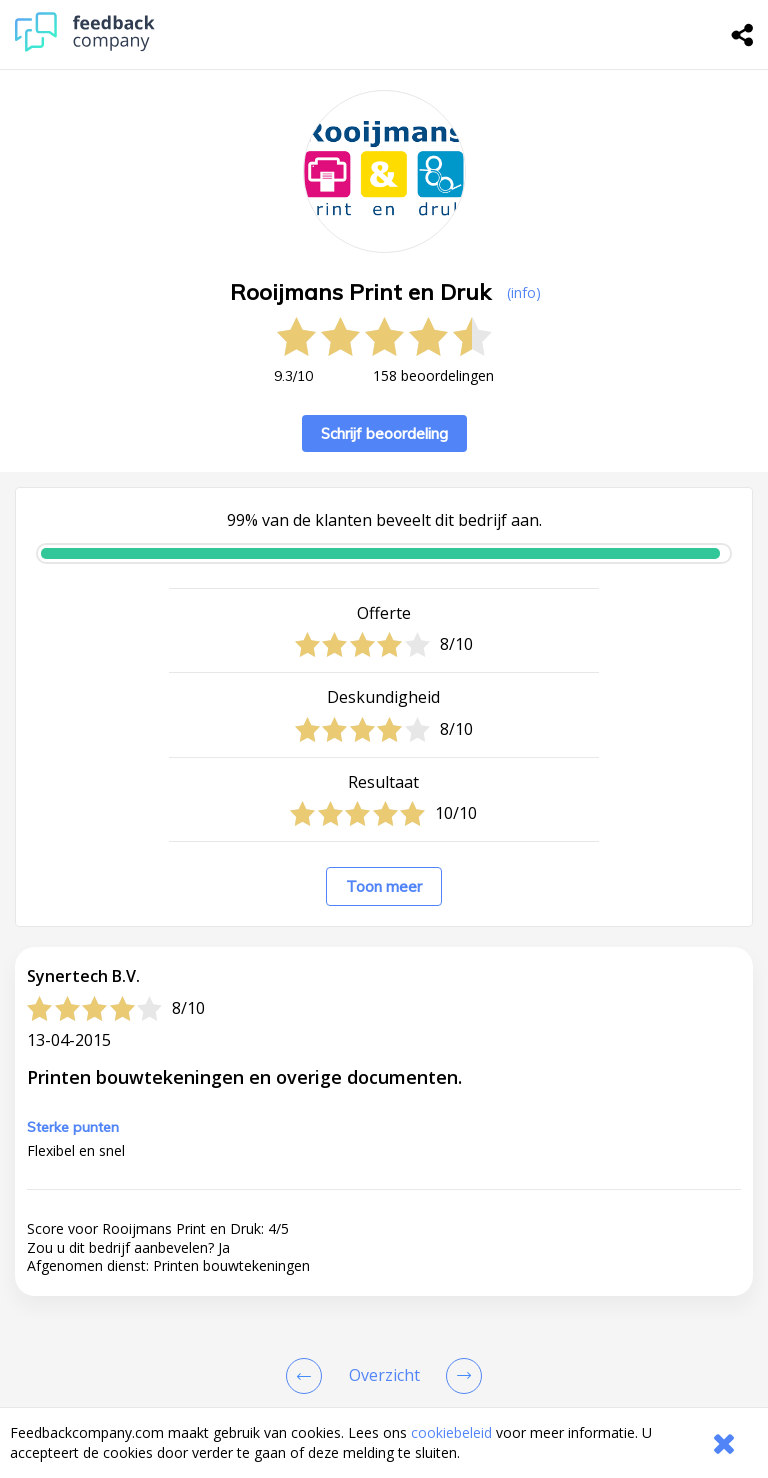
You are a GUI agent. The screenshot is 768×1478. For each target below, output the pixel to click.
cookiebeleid (451, 1432)
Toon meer (384, 886)
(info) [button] (524, 292)
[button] (384, 1285)
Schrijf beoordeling (384, 433)
